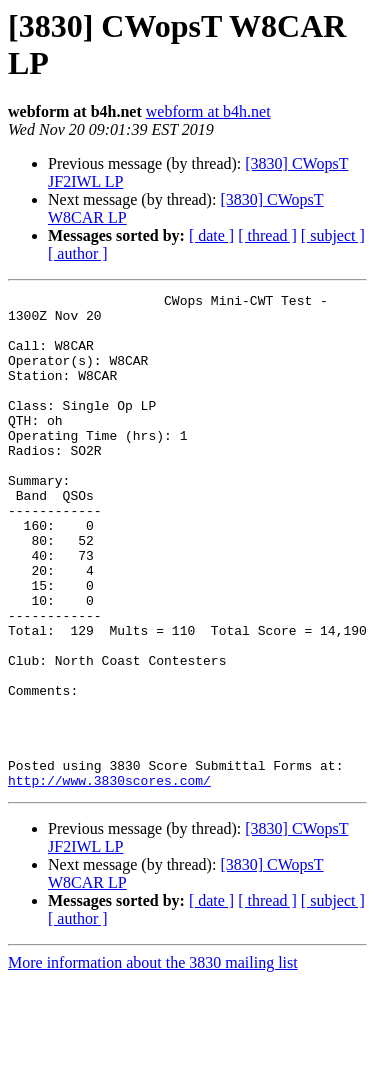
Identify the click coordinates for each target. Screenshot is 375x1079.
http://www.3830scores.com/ (109, 879)
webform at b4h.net (208, 111)
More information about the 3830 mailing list (153, 1061)
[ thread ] (267, 235)
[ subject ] (333, 235)
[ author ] (78, 253)
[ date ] (211, 235)
